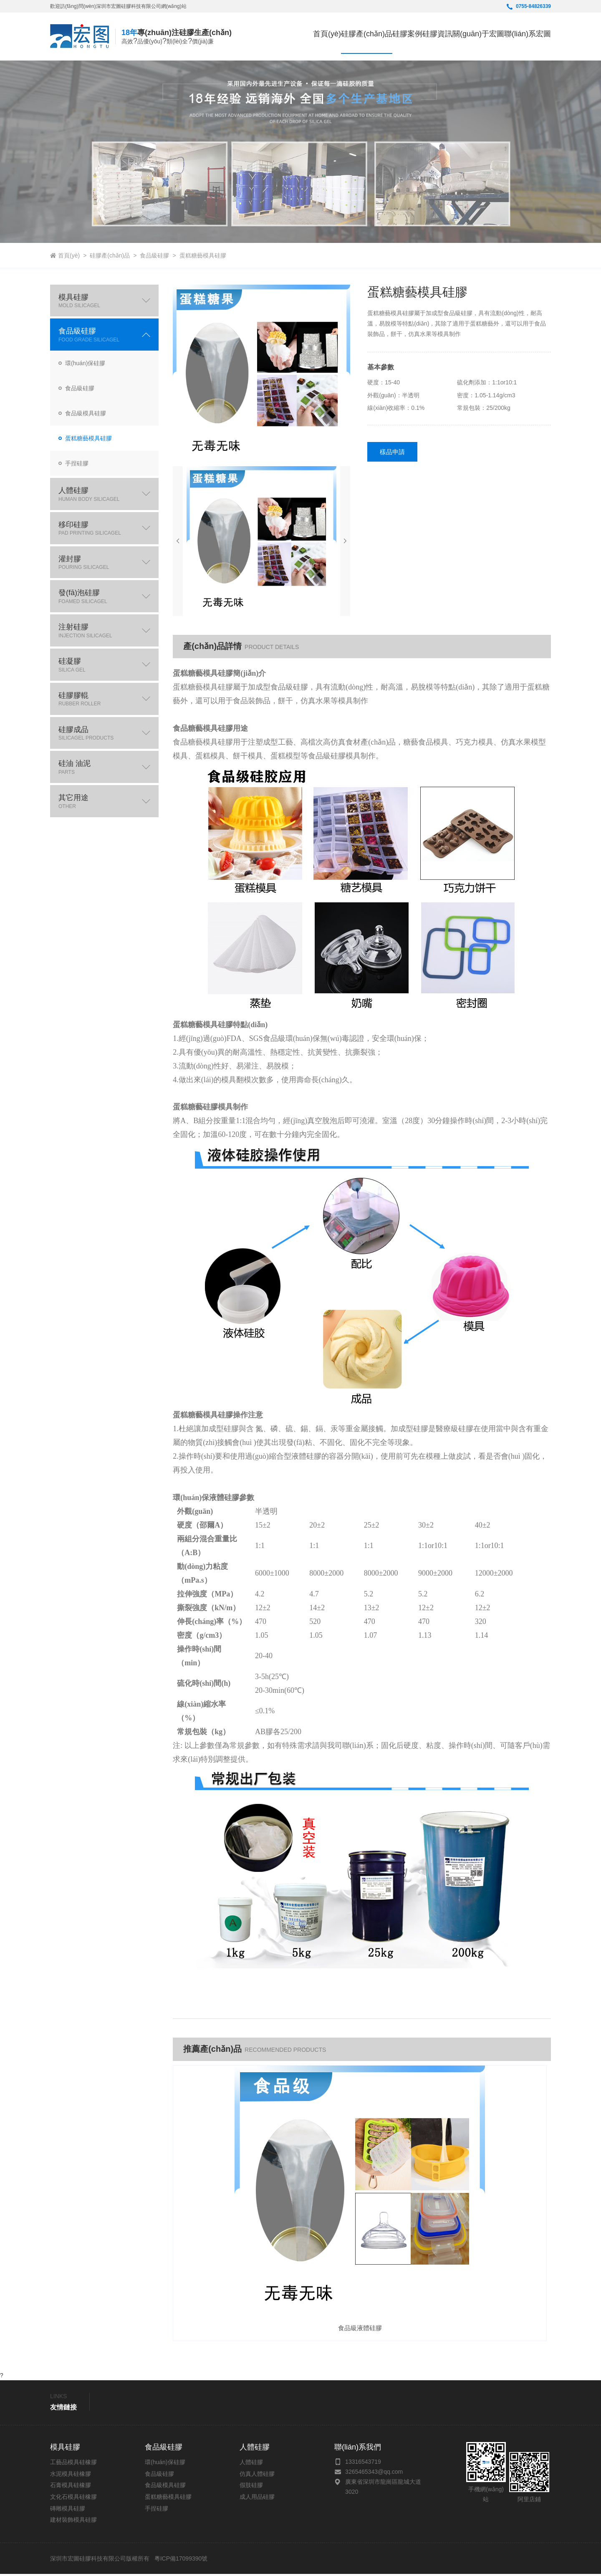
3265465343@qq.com (374, 2474)
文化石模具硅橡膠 (73, 2499)
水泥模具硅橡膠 (70, 2475)
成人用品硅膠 (257, 2499)
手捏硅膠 (156, 2510)
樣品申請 (393, 452)
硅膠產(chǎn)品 (110, 255)
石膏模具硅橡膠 (70, 2487)
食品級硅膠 (154, 255)
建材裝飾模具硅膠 (73, 2522)
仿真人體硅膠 (257, 2475)
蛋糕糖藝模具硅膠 (202, 255)
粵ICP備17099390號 (180, 2560)
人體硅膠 (251, 2464)
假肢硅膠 (251, 2487)
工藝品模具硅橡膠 (73, 2464)
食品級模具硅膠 (165, 2487)
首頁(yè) (247, 35)
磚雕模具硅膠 (67, 2510)
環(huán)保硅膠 (165, 2464)
